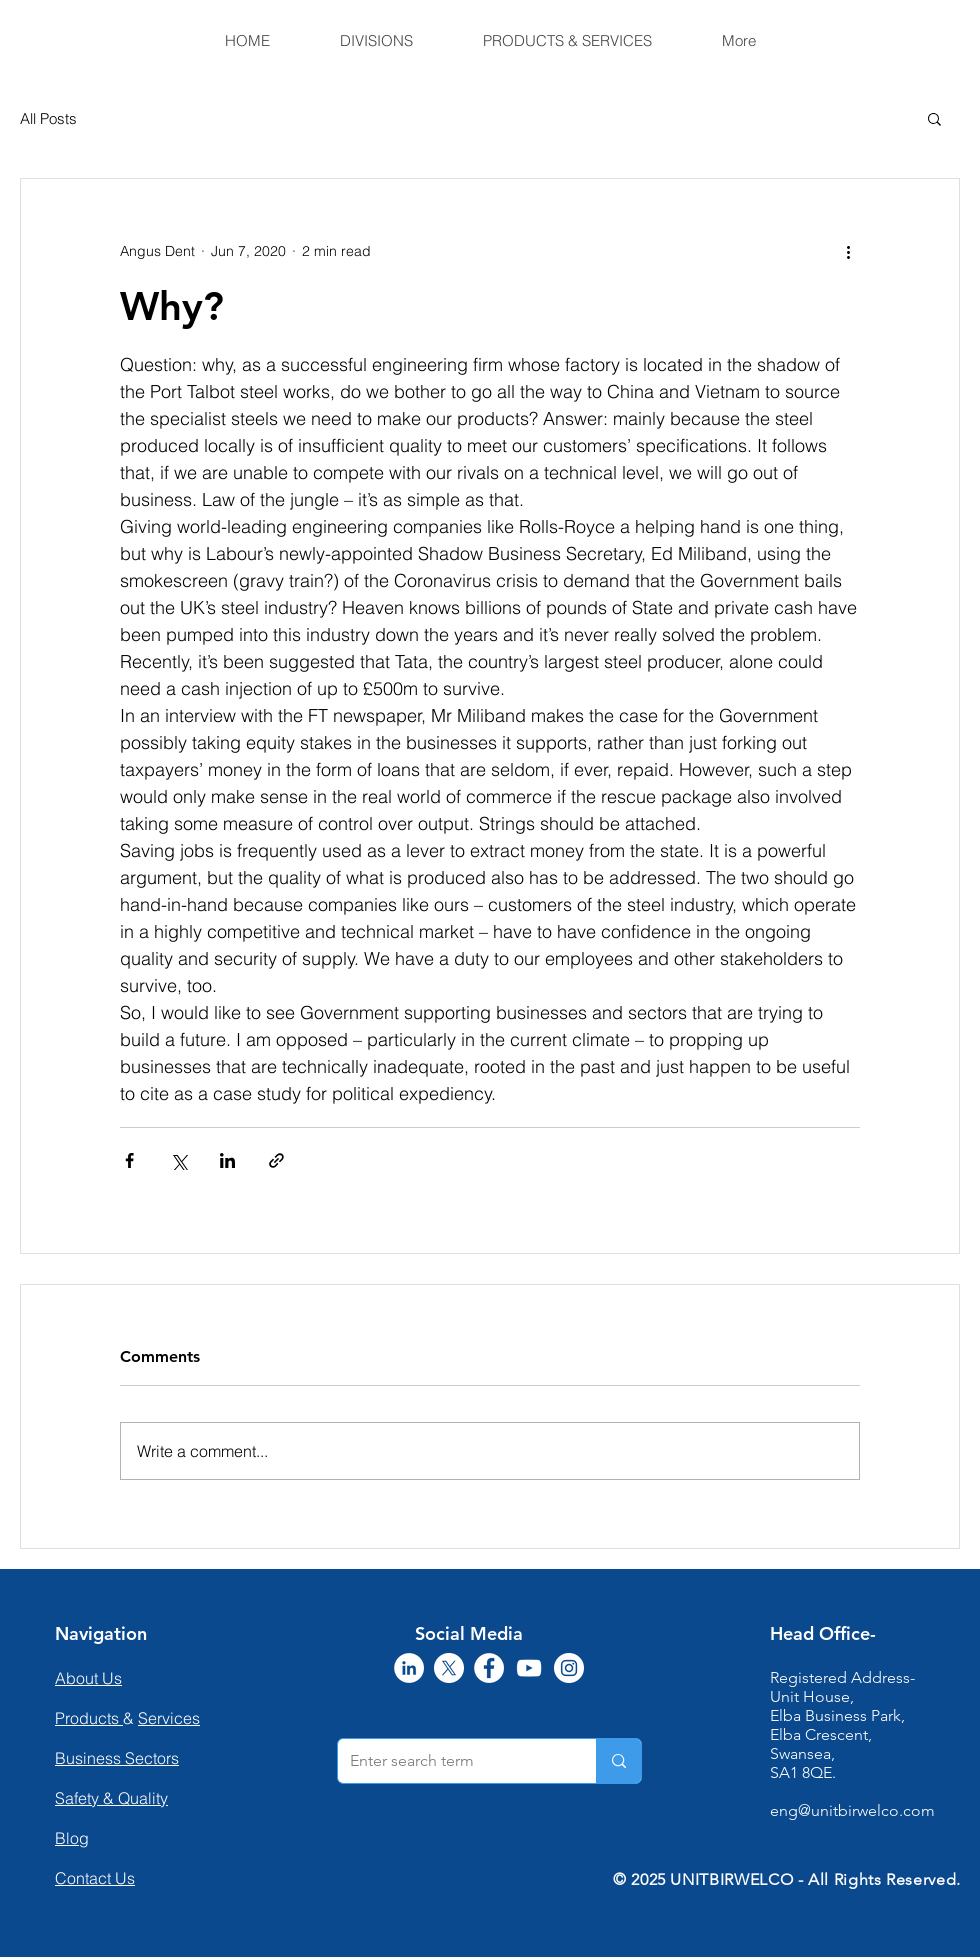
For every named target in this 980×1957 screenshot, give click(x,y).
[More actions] (848, 251)
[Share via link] (276, 1160)
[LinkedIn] (409, 1668)
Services (169, 1718)
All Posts (48, 118)
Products (89, 1718)
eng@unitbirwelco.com (852, 1810)
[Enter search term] (452, 1761)
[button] (934, 118)
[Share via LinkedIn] (227, 1160)
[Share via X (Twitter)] (178, 1160)
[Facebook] (489, 1668)
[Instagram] (569, 1668)
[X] (449, 1668)
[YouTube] (529, 1668)
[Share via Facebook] (129, 1160)
